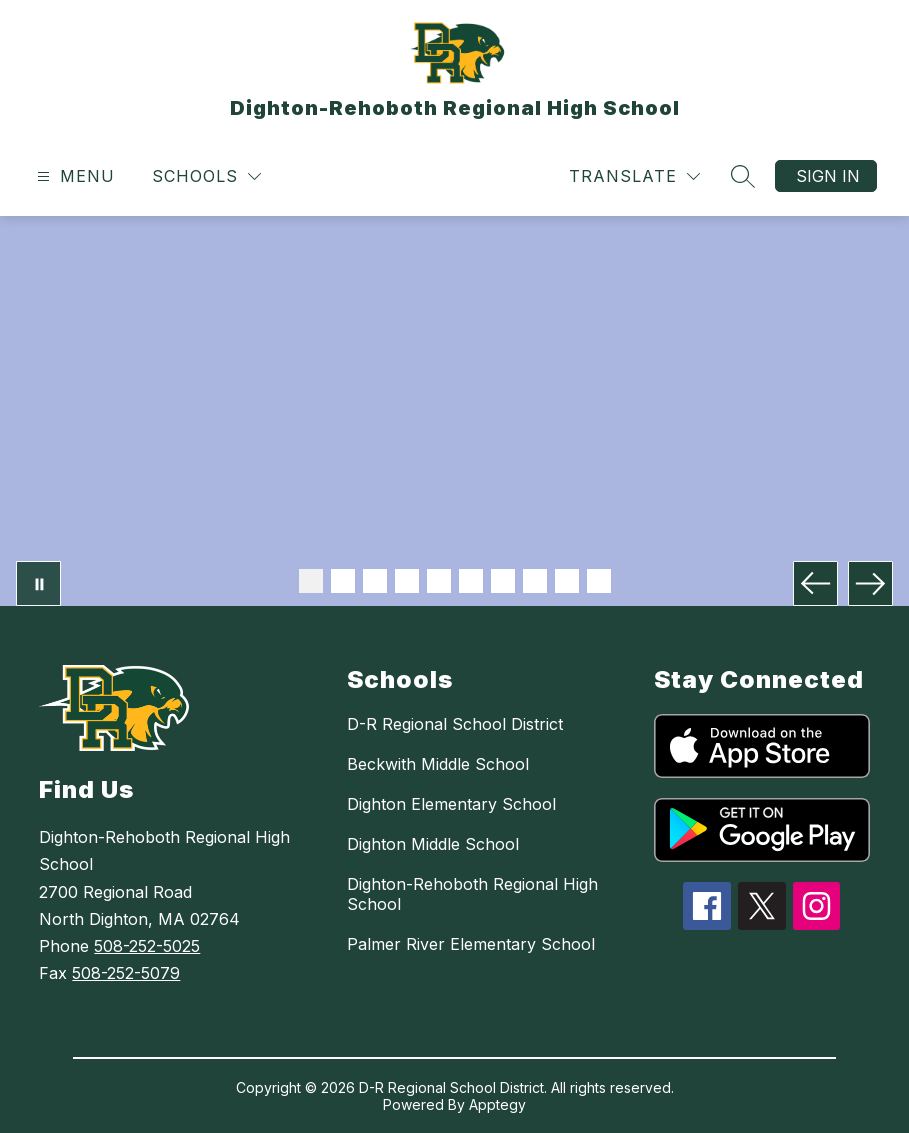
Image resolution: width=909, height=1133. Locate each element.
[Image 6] (471, 581)
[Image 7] (503, 581)
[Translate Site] (634, 176)
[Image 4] (407, 581)
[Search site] (743, 176)
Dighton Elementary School (451, 804)
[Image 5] (439, 581)
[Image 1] (311, 581)
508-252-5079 (126, 973)
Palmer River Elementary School (471, 944)
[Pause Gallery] (38, 583)
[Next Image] (870, 583)
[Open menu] (73, 176)
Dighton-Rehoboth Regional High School (472, 894)
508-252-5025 (147, 946)
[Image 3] (375, 581)
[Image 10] (599, 581)
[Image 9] (567, 581)
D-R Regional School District (455, 724)
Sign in (828, 176)
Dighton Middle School (433, 844)
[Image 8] (535, 581)
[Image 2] (343, 581)
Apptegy (497, 1104)
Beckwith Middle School (438, 764)
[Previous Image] (815, 583)
